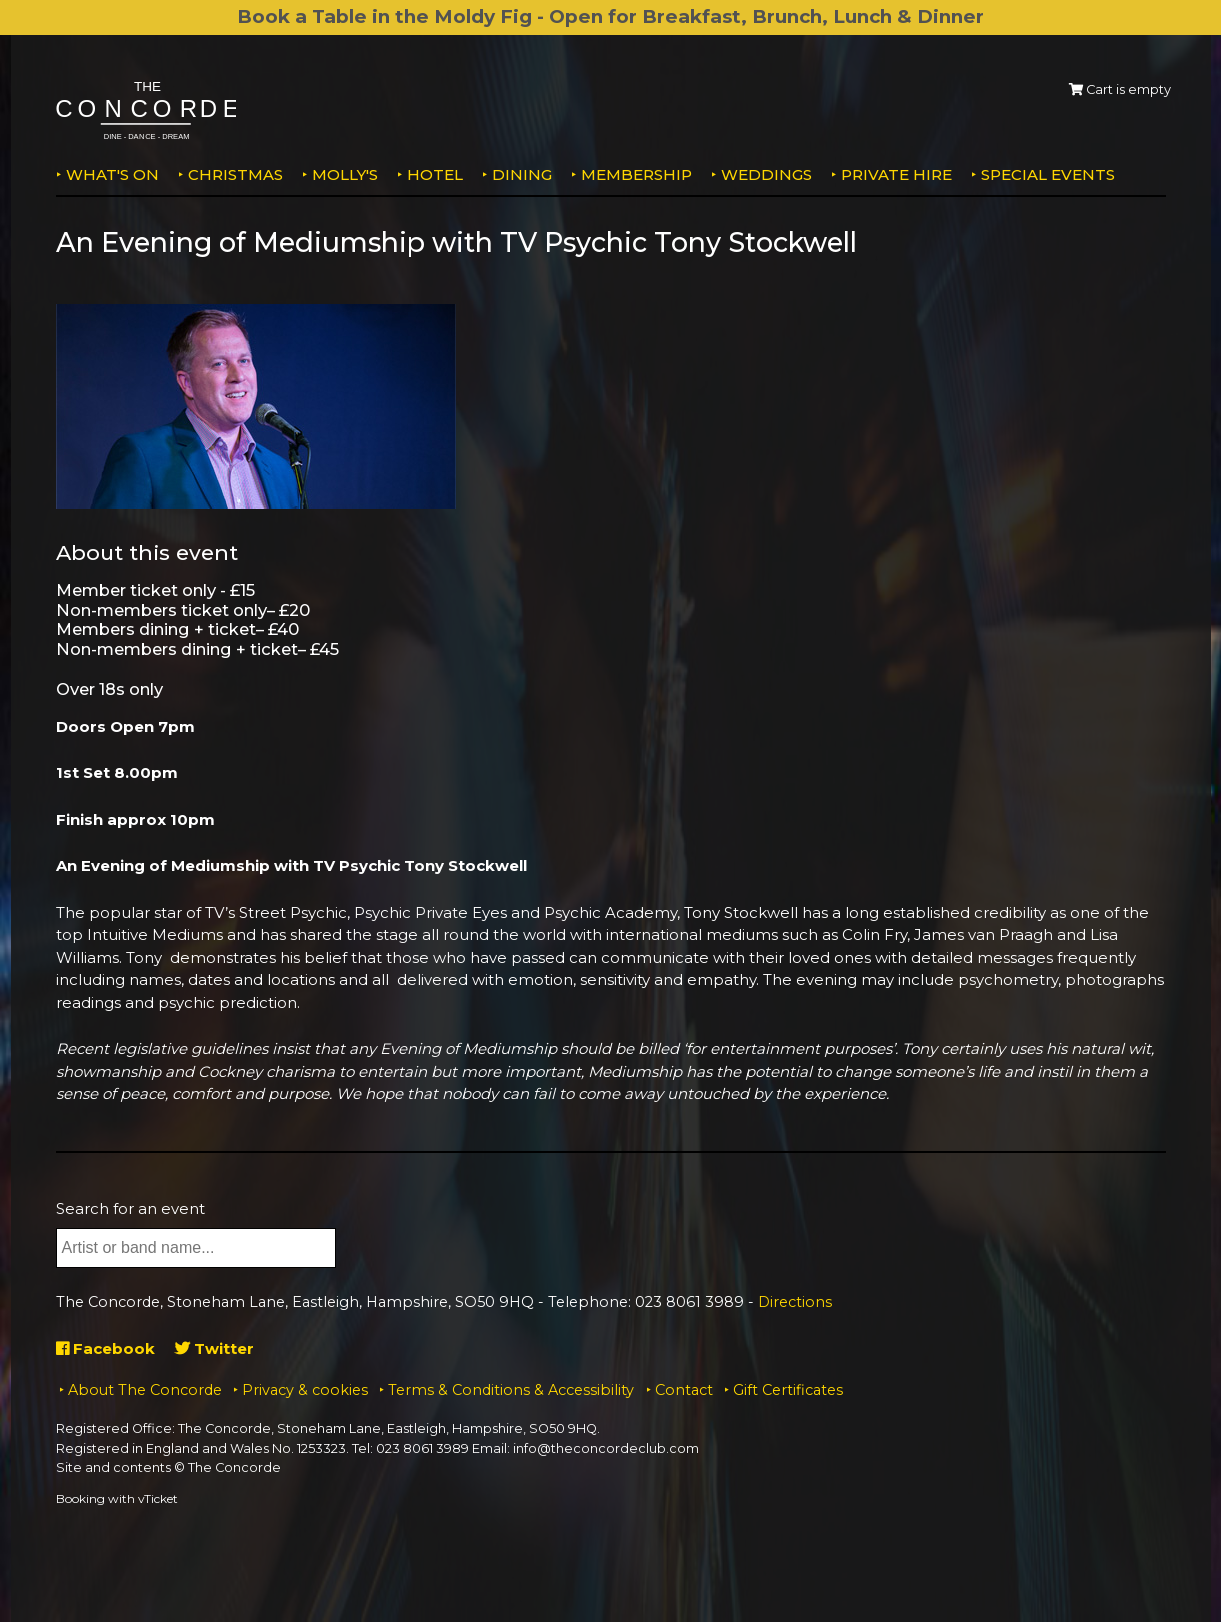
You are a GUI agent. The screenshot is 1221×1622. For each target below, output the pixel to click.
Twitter (214, 1348)
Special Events (1048, 174)
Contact (684, 1390)
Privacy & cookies (305, 1390)
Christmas (235, 174)
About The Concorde (145, 1390)
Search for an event (130, 1208)
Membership (636, 174)
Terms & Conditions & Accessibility (511, 1390)
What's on (112, 174)
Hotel (435, 174)
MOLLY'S (345, 174)
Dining (522, 174)
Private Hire (896, 174)
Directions (795, 1302)
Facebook (105, 1348)
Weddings (766, 174)
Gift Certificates (788, 1390)
